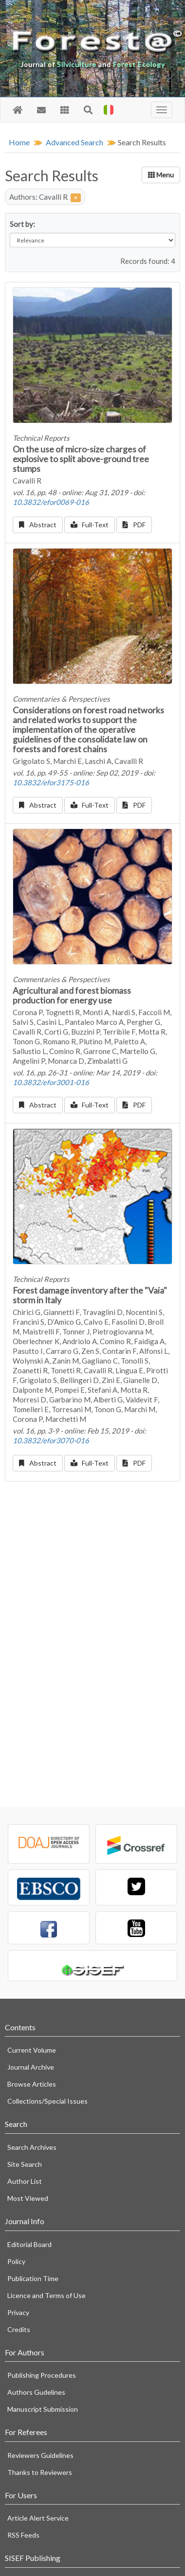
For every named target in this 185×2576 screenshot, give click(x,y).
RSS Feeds (23, 2535)
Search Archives (31, 2147)
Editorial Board (29, 2244)
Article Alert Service (38, 2518)
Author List (24, 2181)
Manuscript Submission (42, 2409)
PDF (134, 524)
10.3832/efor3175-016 (51, 782)
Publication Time (32, 2278)
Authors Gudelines (36, 2392)
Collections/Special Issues (47, 2101)
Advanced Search (74, 142)
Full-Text (90, 524)
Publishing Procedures (41, 2375)
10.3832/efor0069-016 (51, 502)
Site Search (24, 2164)
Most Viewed (27, 2198)
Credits (18, 2329)
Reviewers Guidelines (40, 2455)
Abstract (37, 524)
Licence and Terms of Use (46, 2295)
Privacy (18, 2312)
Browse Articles (31, 2084)
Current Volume (31, 2050)
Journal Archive (30, 2067)
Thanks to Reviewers (39, 2472)
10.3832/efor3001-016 (51, 1082)
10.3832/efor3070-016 (51, 1440)
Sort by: (22, 224)
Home (19, 142)
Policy (16, 2261)
